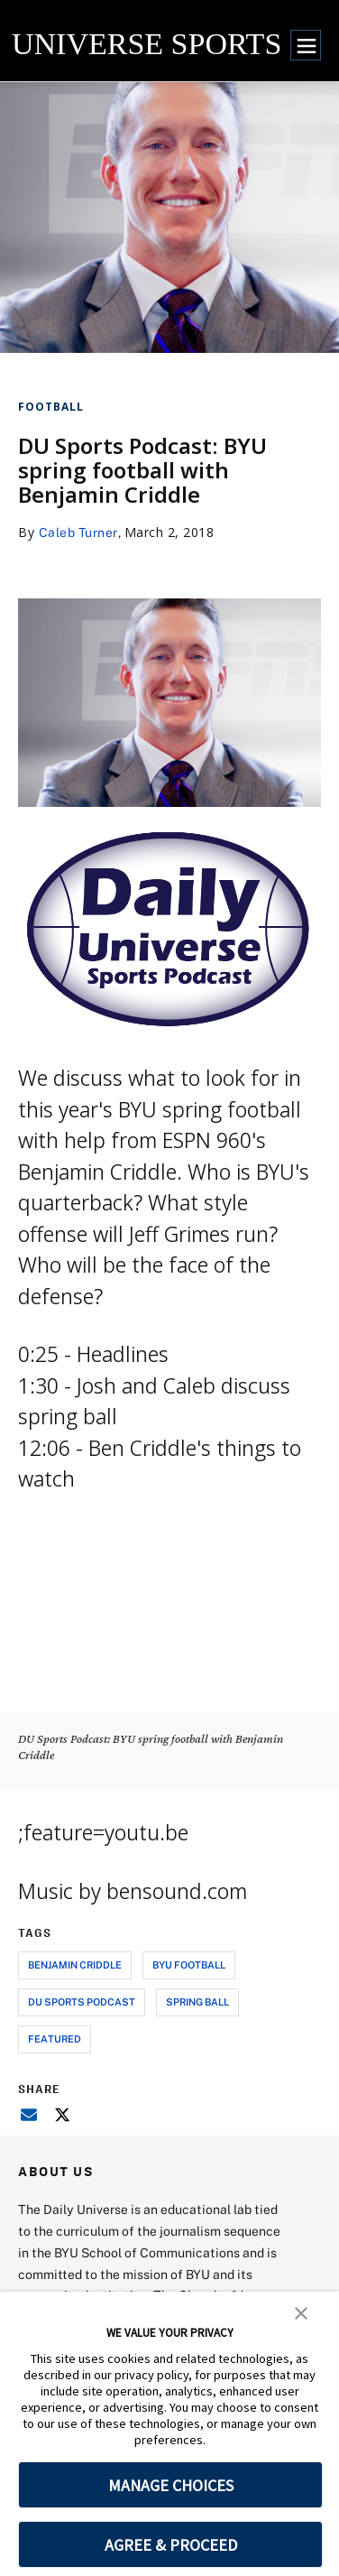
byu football (188, 1964)
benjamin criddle (75, 1964)
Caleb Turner (78, 532)
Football (51, 406)
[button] (301, 2312)
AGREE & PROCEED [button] (171, 2544)
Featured (54, 2038)
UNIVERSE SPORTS (146, 43)
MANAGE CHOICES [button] (171, 2485)
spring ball (197, 2001)
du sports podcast (81, 2001)
